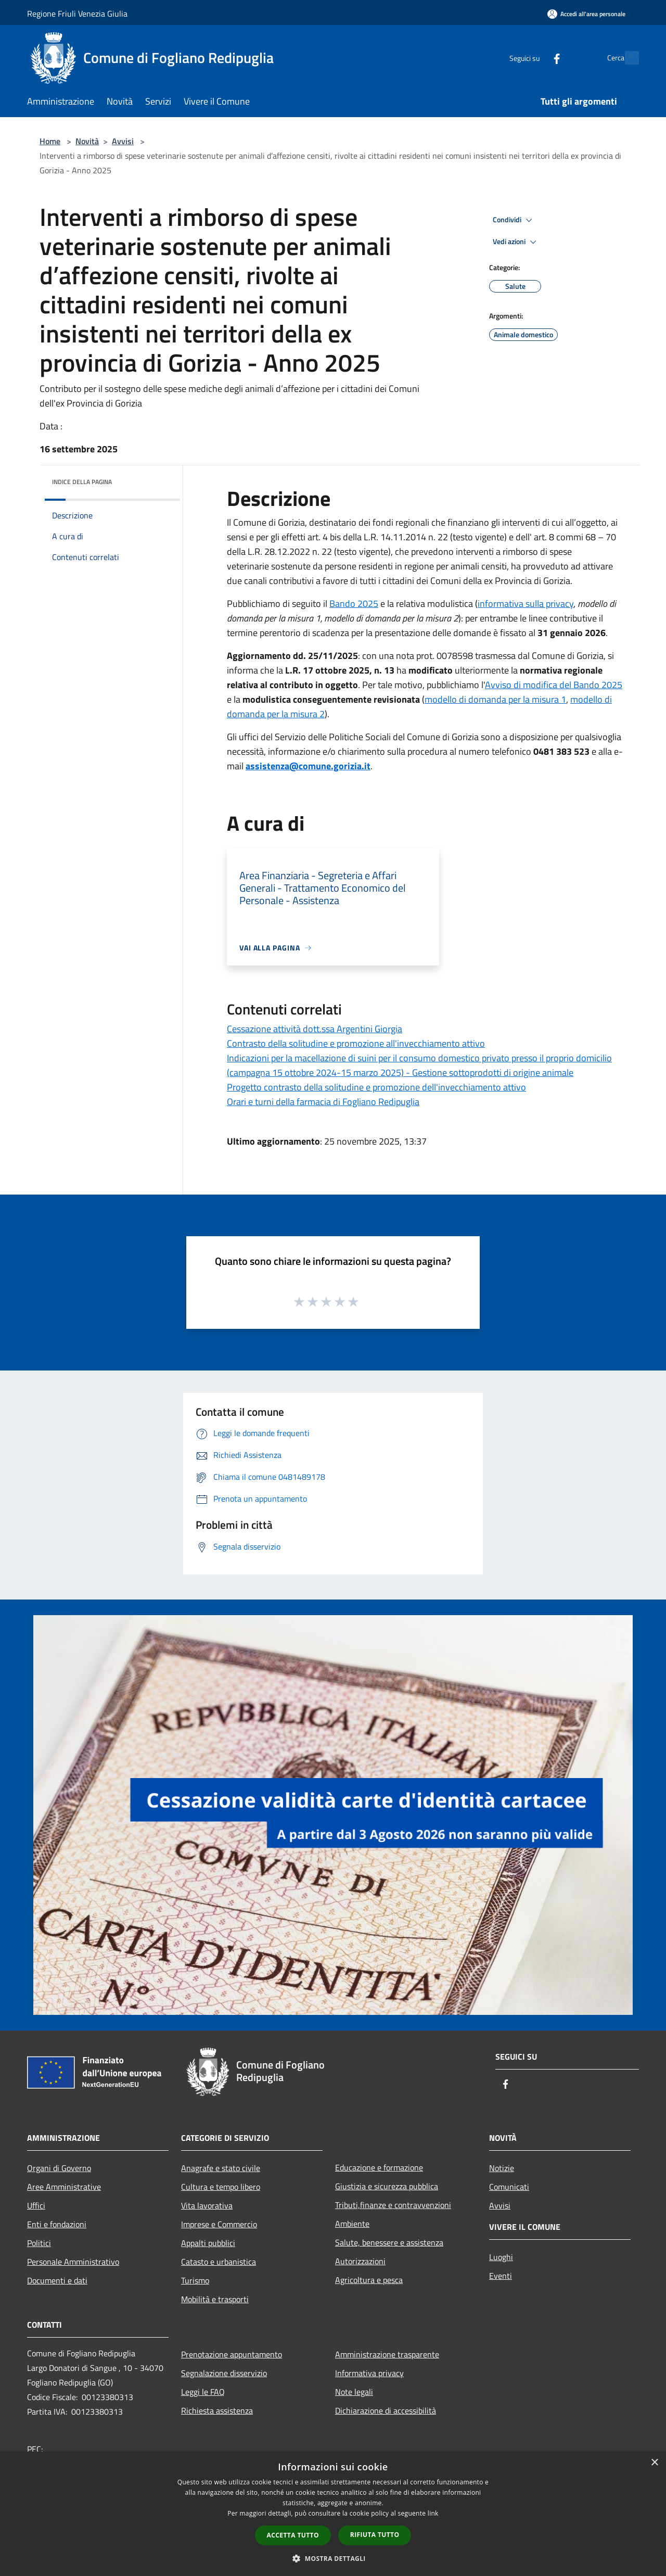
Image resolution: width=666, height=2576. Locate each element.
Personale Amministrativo (73, 2261)
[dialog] (333, 2514)
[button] (333, 2558)
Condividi (514, 220)
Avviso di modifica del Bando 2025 (553, 685)
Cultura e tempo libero (220, 2186)
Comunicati (509, 2186)
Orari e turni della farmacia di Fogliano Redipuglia (323, 1102)
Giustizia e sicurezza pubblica (386, 2186)
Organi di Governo (59, 2168)
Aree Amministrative (64, 2186)
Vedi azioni (516, 242)
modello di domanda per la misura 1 (495, 699)
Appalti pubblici (208, 2243)
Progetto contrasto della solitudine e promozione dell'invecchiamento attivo (376, 1087)
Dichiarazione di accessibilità (385, 2410)
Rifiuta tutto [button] (375, 2534)
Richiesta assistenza (217, 2410)
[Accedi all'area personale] (586, 14)
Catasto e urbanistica (218, 2261)
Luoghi (501, 2257)
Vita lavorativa (207, 2205)
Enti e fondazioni (56, 2224)
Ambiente (352, 2223)
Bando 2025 (353, 604)
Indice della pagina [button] (82, 482)
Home (50, 141)
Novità (87, 141)
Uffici (36, 2205)
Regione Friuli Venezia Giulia (77, 13)
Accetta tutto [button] (293, 2535)
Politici (39, 2243)
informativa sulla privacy (525, 604)
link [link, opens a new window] (433, 2513)
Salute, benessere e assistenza (389, 2242)
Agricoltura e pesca (369, 2280)
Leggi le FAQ (203, 2391)
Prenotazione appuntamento (231, 2354)
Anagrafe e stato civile (220, 2168)
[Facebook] (533, 57)
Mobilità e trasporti (215, 2299)
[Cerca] (626, 57)
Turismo (195, 2280)
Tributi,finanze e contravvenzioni (393, 2205)
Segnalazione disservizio (224, 2373)
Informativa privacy (369, 2373)
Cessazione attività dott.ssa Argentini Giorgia (314, 1029)
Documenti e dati (57, 2280)
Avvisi (123, 141)
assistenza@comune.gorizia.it (308, 766)
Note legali (354, 2391)
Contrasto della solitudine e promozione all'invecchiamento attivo (356, 1043)
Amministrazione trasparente (387, 2354)
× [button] (654, 2463)
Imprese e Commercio (219, 2224)
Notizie (501, 2168)
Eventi (500, 2275)
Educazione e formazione (379, 2167)
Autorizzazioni (360, 2261)
